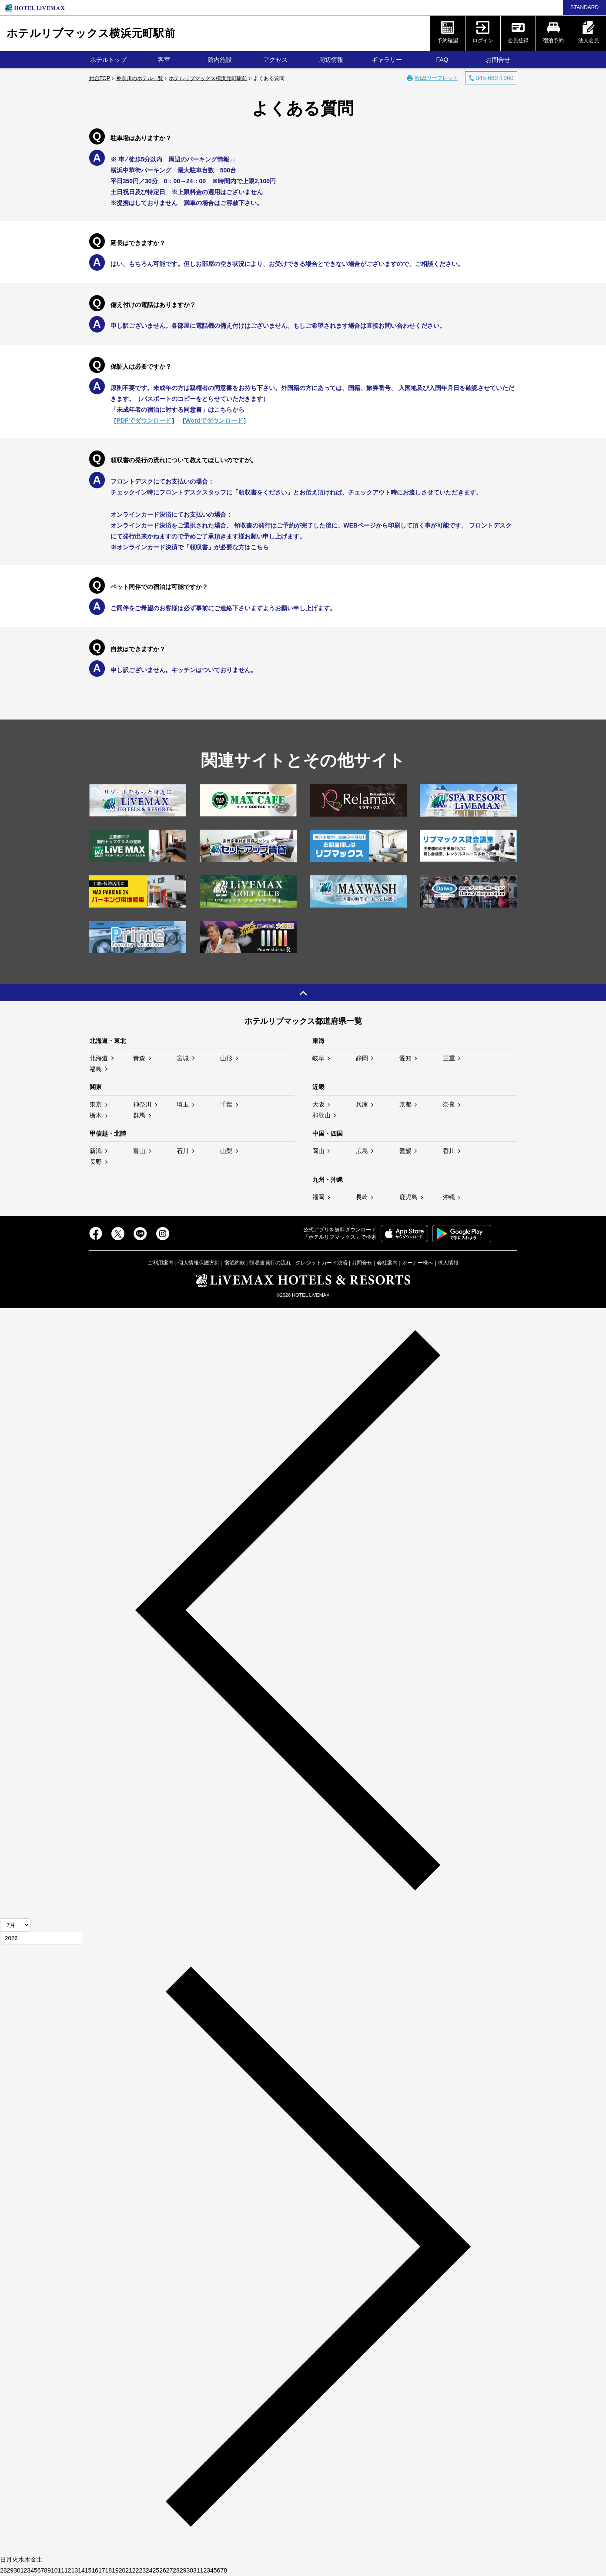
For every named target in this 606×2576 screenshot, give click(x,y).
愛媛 (405, 1150)
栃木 (96, 1115)
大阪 (318, 1104)
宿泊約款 (234, 1263)
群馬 (139, 1115)
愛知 (405, 1058)
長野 (96, 1161)
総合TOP (99, 78)
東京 (96, 1104)
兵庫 (362, 1104)
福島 (96, 1069)
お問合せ (498, 59)
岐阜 (318, 1058)
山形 (226, 1058)
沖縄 (449, 1197)
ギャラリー (387, 59)
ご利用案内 (160, 1263)
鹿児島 (408, 1197)
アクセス (275, 59)
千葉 (226, 1104)
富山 (139, 1150)
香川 (449, 1150)
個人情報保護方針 (199, 1263)
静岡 (362, 1058)
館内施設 (220, 59)
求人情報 (448, 1263)
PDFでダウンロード (144, 420)
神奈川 (142, 1104)
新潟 (96, 1150)
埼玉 (183, 1104)
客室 (164, 59)
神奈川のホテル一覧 (139, 78)
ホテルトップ (108, 59)
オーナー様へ (417, 1263)
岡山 (318, 1150)
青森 (139, 1058)
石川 (183, 1150)
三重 (449, 1058)
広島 (362, 1150)
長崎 (362, 1197)
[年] (41, 1938)
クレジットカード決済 (321, 1263)
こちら (260, 547)
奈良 (449, 1104)
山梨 (226, 1150)
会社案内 (387, 1263)
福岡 (318, 1197)
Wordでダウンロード (214, 420)
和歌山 (321, 1115)
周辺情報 (331, 59)
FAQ (442, 59)
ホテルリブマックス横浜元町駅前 (91, 33)
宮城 (183, 1058)
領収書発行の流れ (270, 1263)
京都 (405, 1104)
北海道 (99, 1058)
